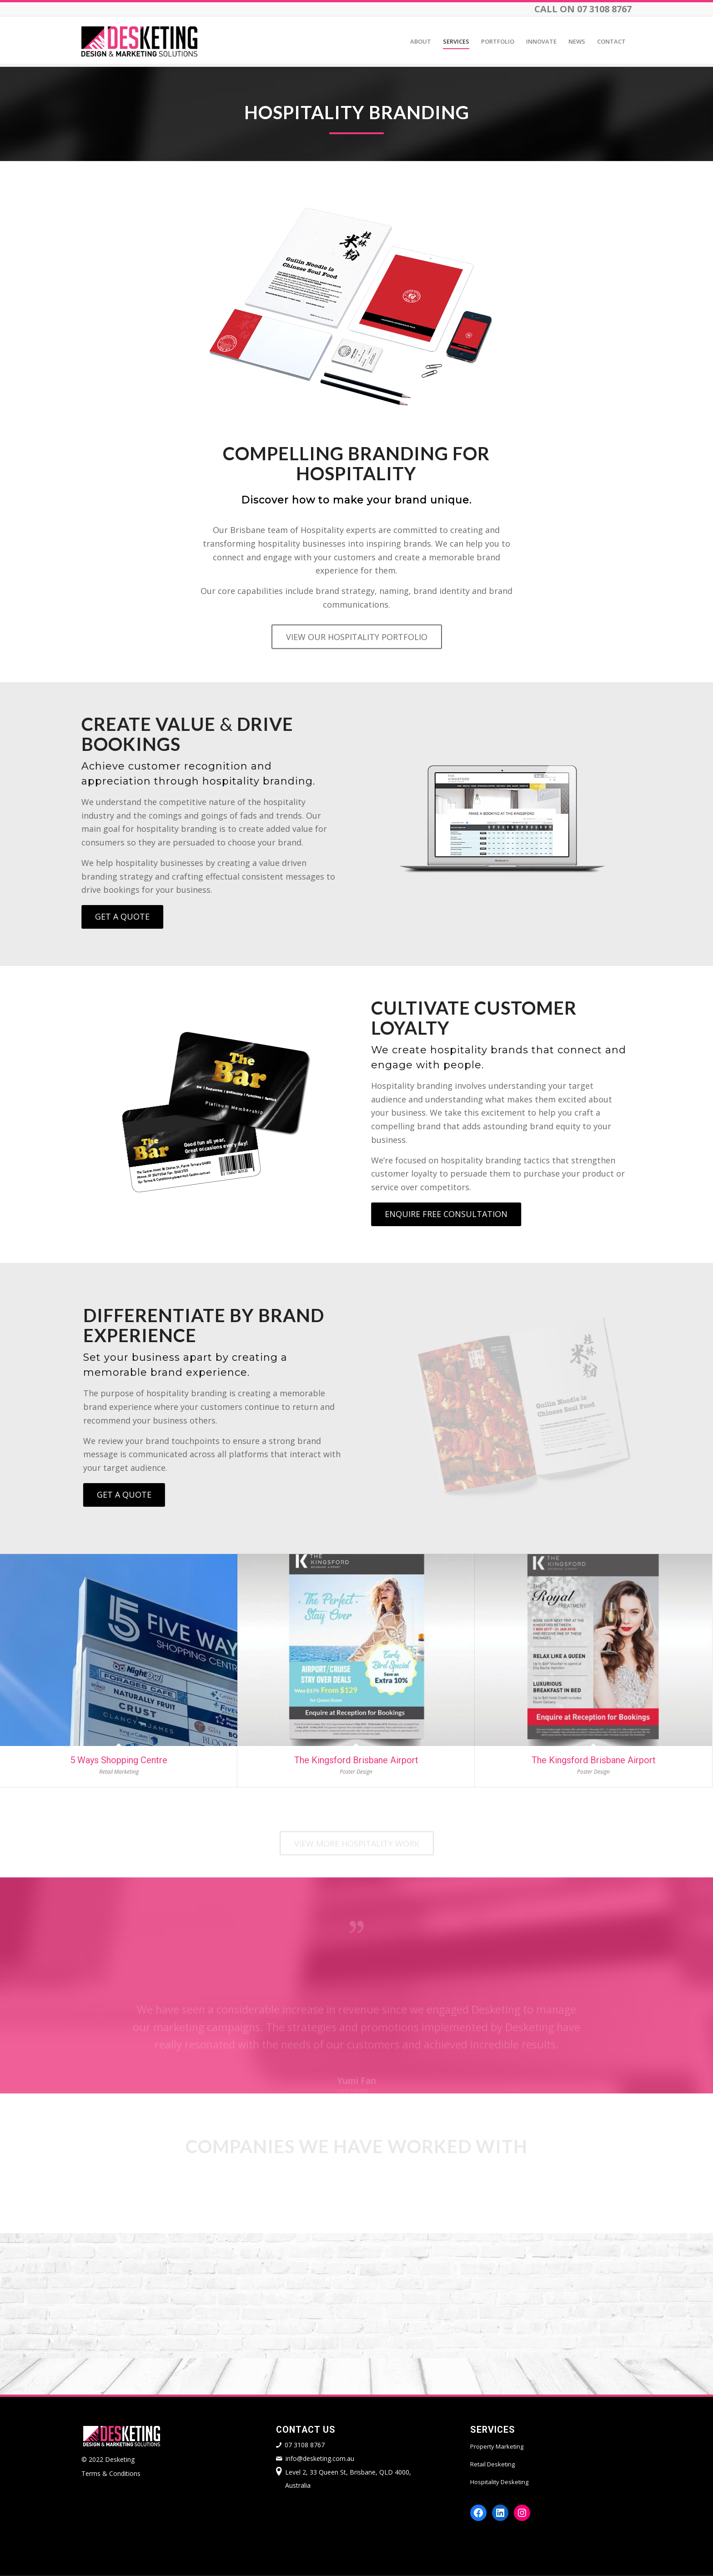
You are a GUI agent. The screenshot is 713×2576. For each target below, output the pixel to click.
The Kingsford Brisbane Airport (356, 1760)
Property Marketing (496, 2446)
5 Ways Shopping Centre (118, 1760)
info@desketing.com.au (320, 2458)
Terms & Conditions (111, 2473)
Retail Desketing (492, 2464)
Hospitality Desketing (499, 2482)
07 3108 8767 (305, 2444)
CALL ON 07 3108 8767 (583, 9)
